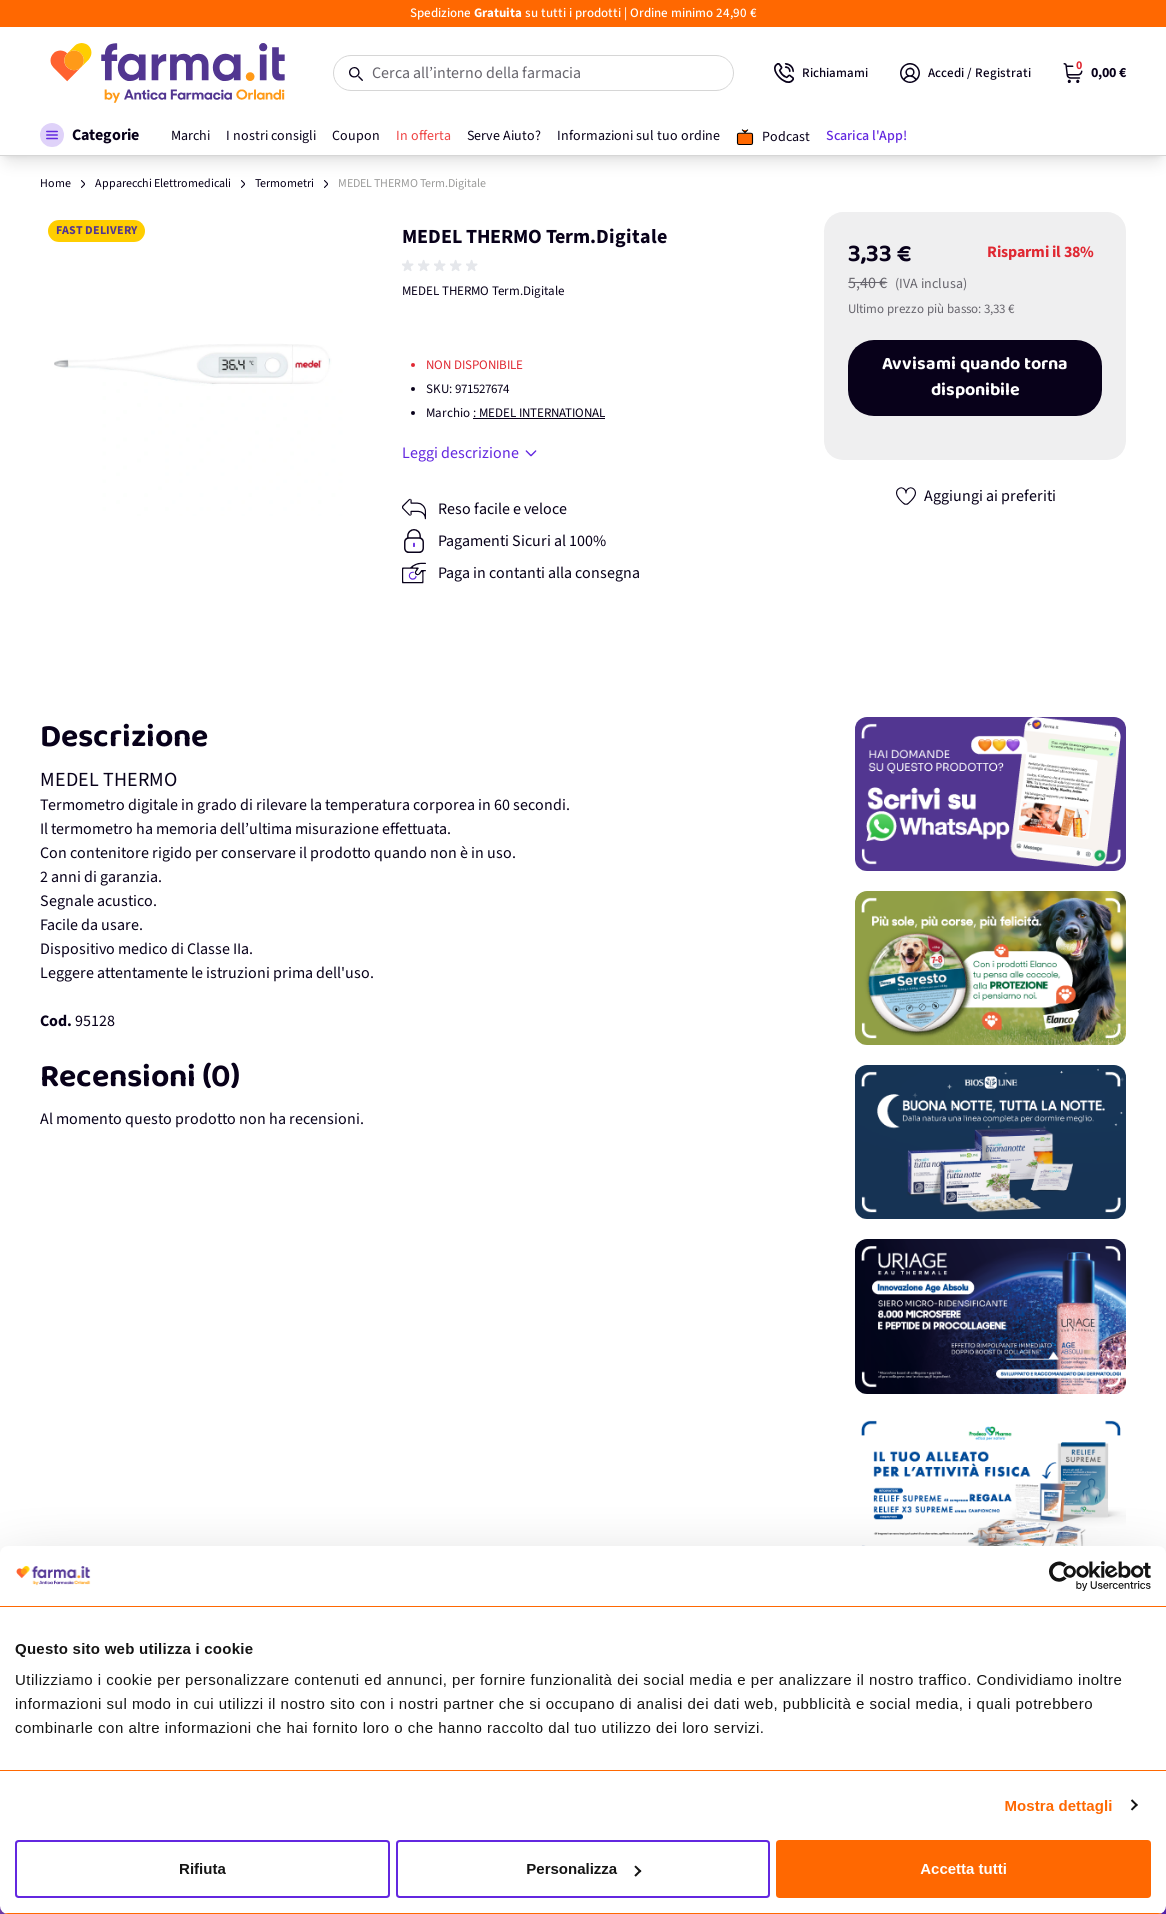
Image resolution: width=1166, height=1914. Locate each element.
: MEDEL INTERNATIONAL (539, 413)
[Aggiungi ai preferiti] (975, 496)
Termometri (284, 183)
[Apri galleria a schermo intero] (192, 364)
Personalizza (583, 1868)
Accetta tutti (963, 1868)
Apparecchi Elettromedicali (163, 183)
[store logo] (166, 73)
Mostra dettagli (1058, 1805)
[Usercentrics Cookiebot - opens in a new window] (1063, 1576)
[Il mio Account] (965, 73)
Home (55, 183)
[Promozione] (991, 794)
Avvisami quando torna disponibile (975, 378)
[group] (442, 266)
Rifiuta (202, 1868)
